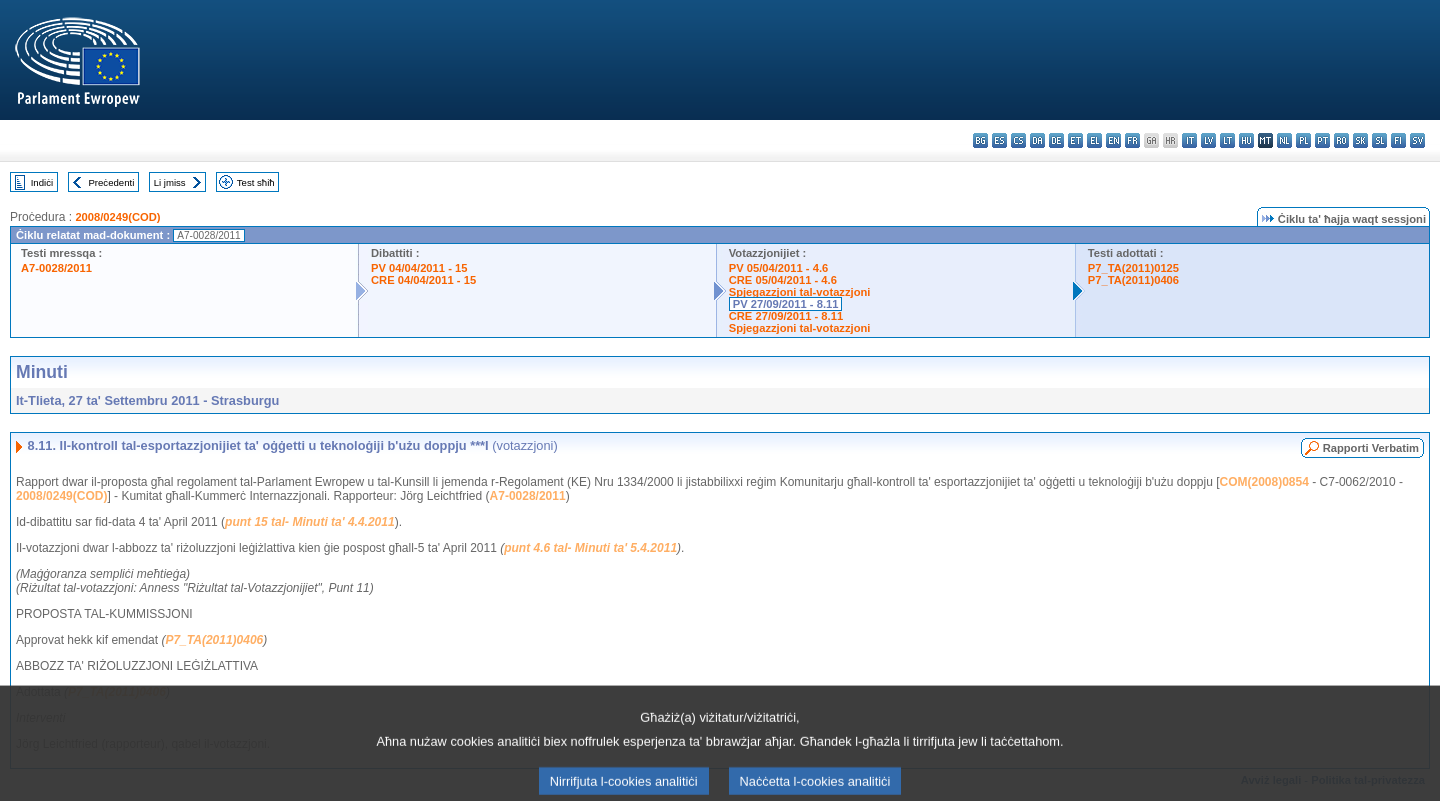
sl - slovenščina (1379, 140)
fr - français (1132, 140)
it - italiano (1189, 140)
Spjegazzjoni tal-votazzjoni (800, 292)
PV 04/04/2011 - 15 (419, 268)
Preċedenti (111, 182)
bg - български (980, 140)
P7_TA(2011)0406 (1133, 280)
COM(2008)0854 (1263, 482)
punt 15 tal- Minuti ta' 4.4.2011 (310, 522)
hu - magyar (1246, 140)
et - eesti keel (1075, 140)
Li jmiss (170, 182)
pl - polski (1303, 140)
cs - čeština (1018, 140)
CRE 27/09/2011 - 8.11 (786, 316)
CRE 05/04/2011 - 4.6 (783, 280)
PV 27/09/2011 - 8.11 (786, 304)
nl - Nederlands (1284, 140)
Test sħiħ (256, 182)
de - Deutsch (1056, 140)
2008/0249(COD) (117, 217)
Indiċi (42, 182)
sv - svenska (1417, 140)
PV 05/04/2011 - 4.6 (779, 268)
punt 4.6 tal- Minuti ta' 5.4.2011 (590, 548)
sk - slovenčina (1360, 140)
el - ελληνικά (1094, 140)
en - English (1113, 140)
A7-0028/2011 (56, 268)
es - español (999, 140)
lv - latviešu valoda (1208, 140)
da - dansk (1037, 140)
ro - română (1341, 140)
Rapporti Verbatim (1371, 448)
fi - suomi (1398, 140)
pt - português (1322, 140)
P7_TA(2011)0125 (1133, 268)
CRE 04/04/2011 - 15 (423, 280)
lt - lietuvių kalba (1227, 140)
